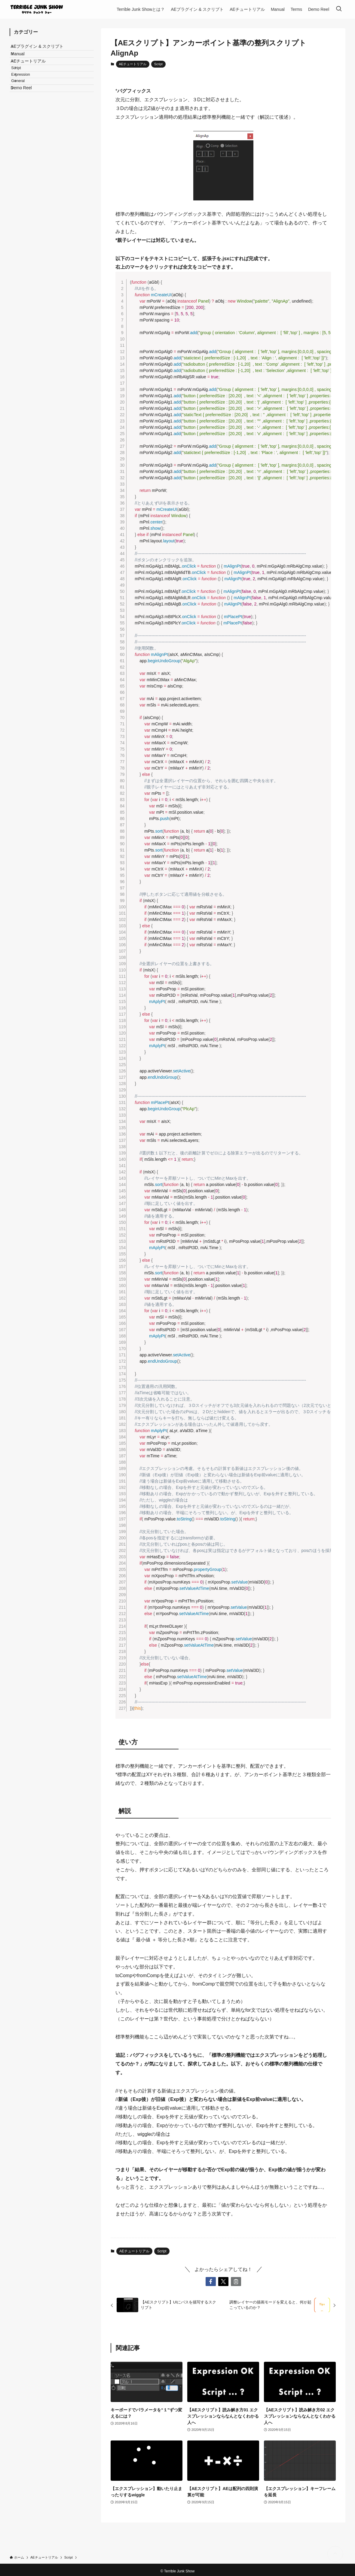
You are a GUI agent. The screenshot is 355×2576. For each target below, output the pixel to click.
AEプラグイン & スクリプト (42, 49)
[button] (211, 2281)
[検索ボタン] (338, 9)
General (26, 108)
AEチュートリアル (133, 64)
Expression (28, 97)
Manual (23, 61)
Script (158, 64)
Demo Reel (26, 120)
